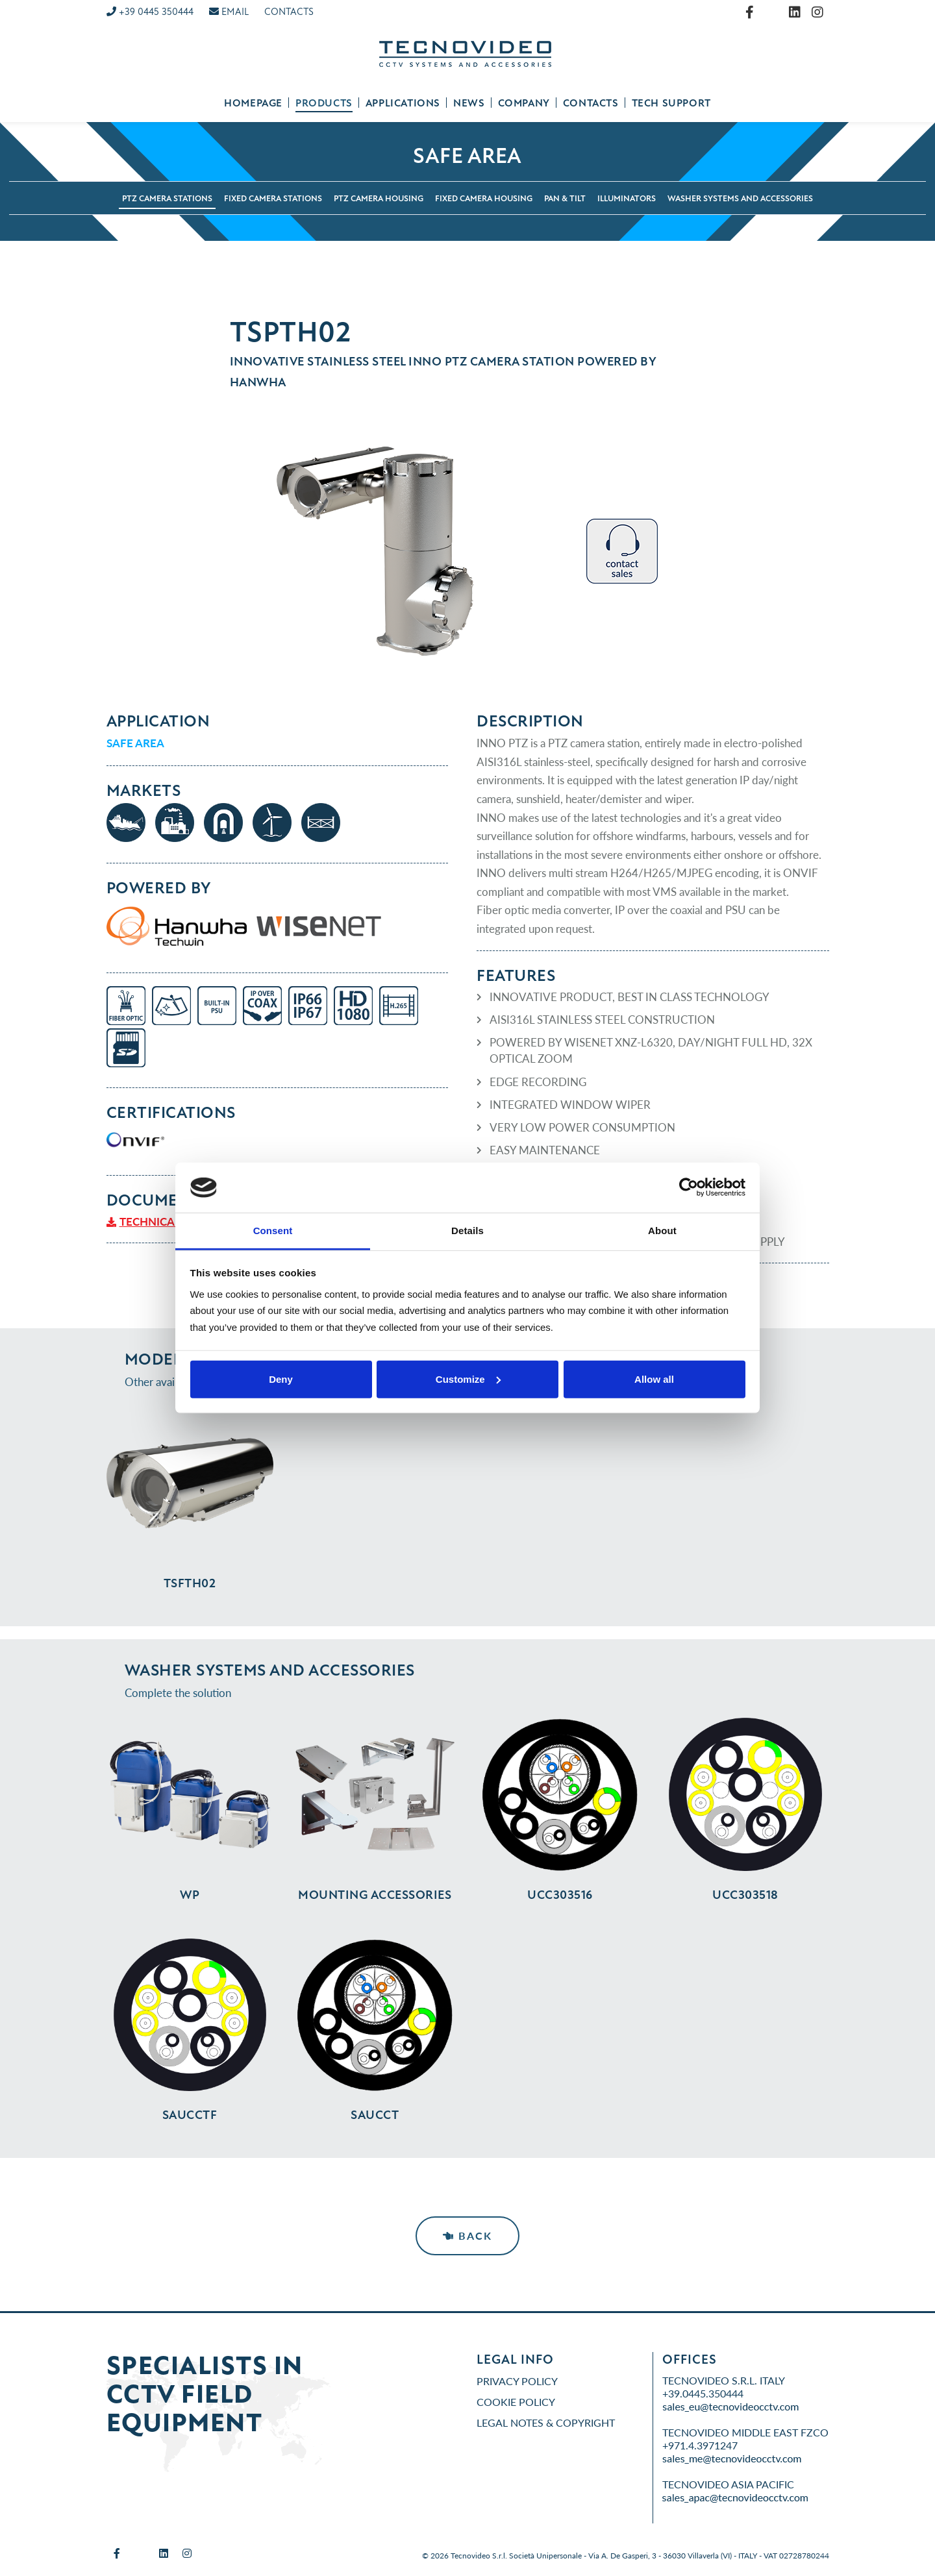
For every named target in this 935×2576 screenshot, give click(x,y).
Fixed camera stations (273, 198)
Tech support (671, 103)
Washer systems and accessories (740, 198)
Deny (281, 1379)
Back (467, 2235)
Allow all (654, 1379)
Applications (403, 103)
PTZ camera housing (378, 198)
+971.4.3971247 (700, 2445)
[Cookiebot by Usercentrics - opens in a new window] (688, 1187)
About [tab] (662, 1230)
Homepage (253, 103)
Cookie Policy (516, 2401)
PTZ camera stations (167, 198)
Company (524, 103)
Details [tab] (467, 1230)
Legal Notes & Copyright (546, 2422)
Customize (468, 1379)
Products (324, 103)
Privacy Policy (517, 2380)
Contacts (591, 103)
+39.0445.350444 (702, 2393)
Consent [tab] (273, 1230)
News (468, 103)
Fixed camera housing (483, 198)
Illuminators (626, 198)
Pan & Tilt (565, 198)
